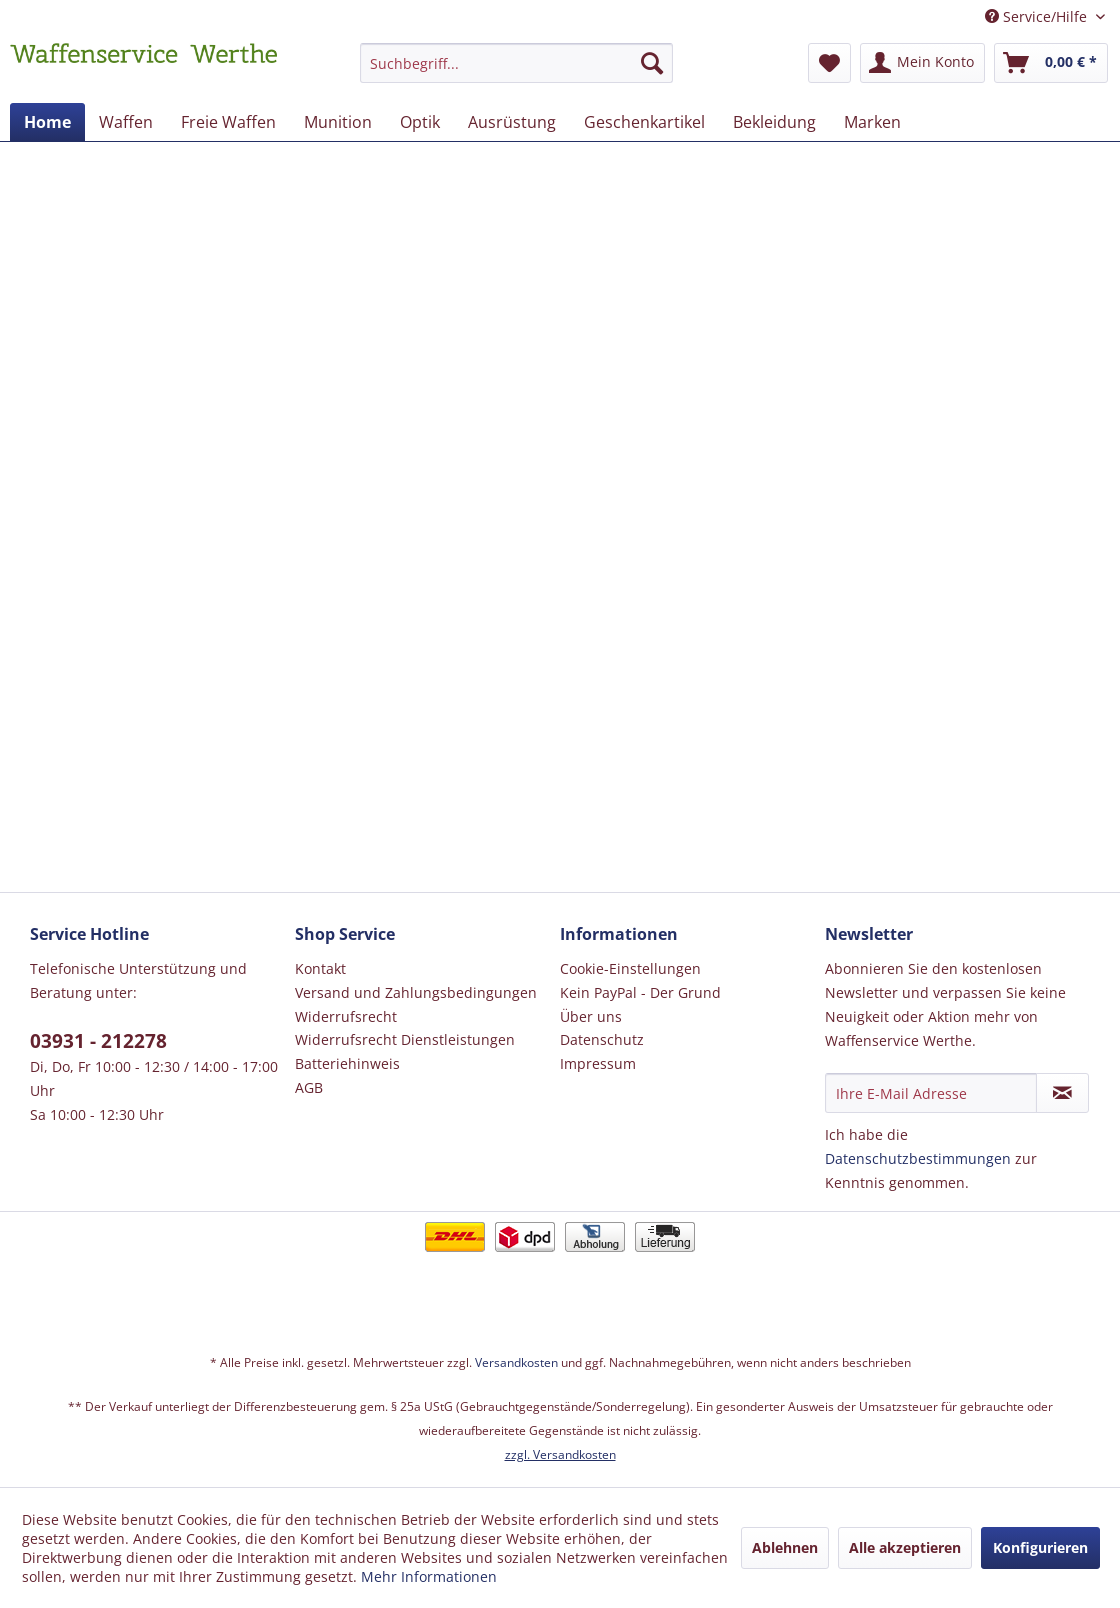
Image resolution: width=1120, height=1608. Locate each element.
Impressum (598, 1063)
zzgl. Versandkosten (560, 1454)
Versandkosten (516, 1362)
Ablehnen (785, 1547)
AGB (309, 1087)
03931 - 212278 (98, 1041)
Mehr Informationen (429, 1576)
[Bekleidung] (774, 122)
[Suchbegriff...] (517, 63)
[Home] (47, 122)
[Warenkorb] (1051, 63)
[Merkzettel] (829, 63)
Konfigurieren (1040, 1547)
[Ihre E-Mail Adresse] (931, 1093)
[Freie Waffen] (228, 122)
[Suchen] (652, 63)
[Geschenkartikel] (644, 122)
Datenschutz (602, 1039)
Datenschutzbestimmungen (918, 1158)
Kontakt (320, 968)
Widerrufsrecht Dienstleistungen (405, 1039)
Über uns (591, 1016)
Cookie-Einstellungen (630, 968)
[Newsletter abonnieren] (1062, 1093)
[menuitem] (517, 72)
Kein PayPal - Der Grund (640, 992)
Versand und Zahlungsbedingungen (416, 992)
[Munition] (338, 122)
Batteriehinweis (347, 1063)
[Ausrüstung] (512, 122)
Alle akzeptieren (905, 1547)
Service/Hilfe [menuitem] (1038, 16)
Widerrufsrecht (346, 1016)
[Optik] (420, 122)
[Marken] (872, 122)
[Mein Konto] (922, 63)
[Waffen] (126, 122)
